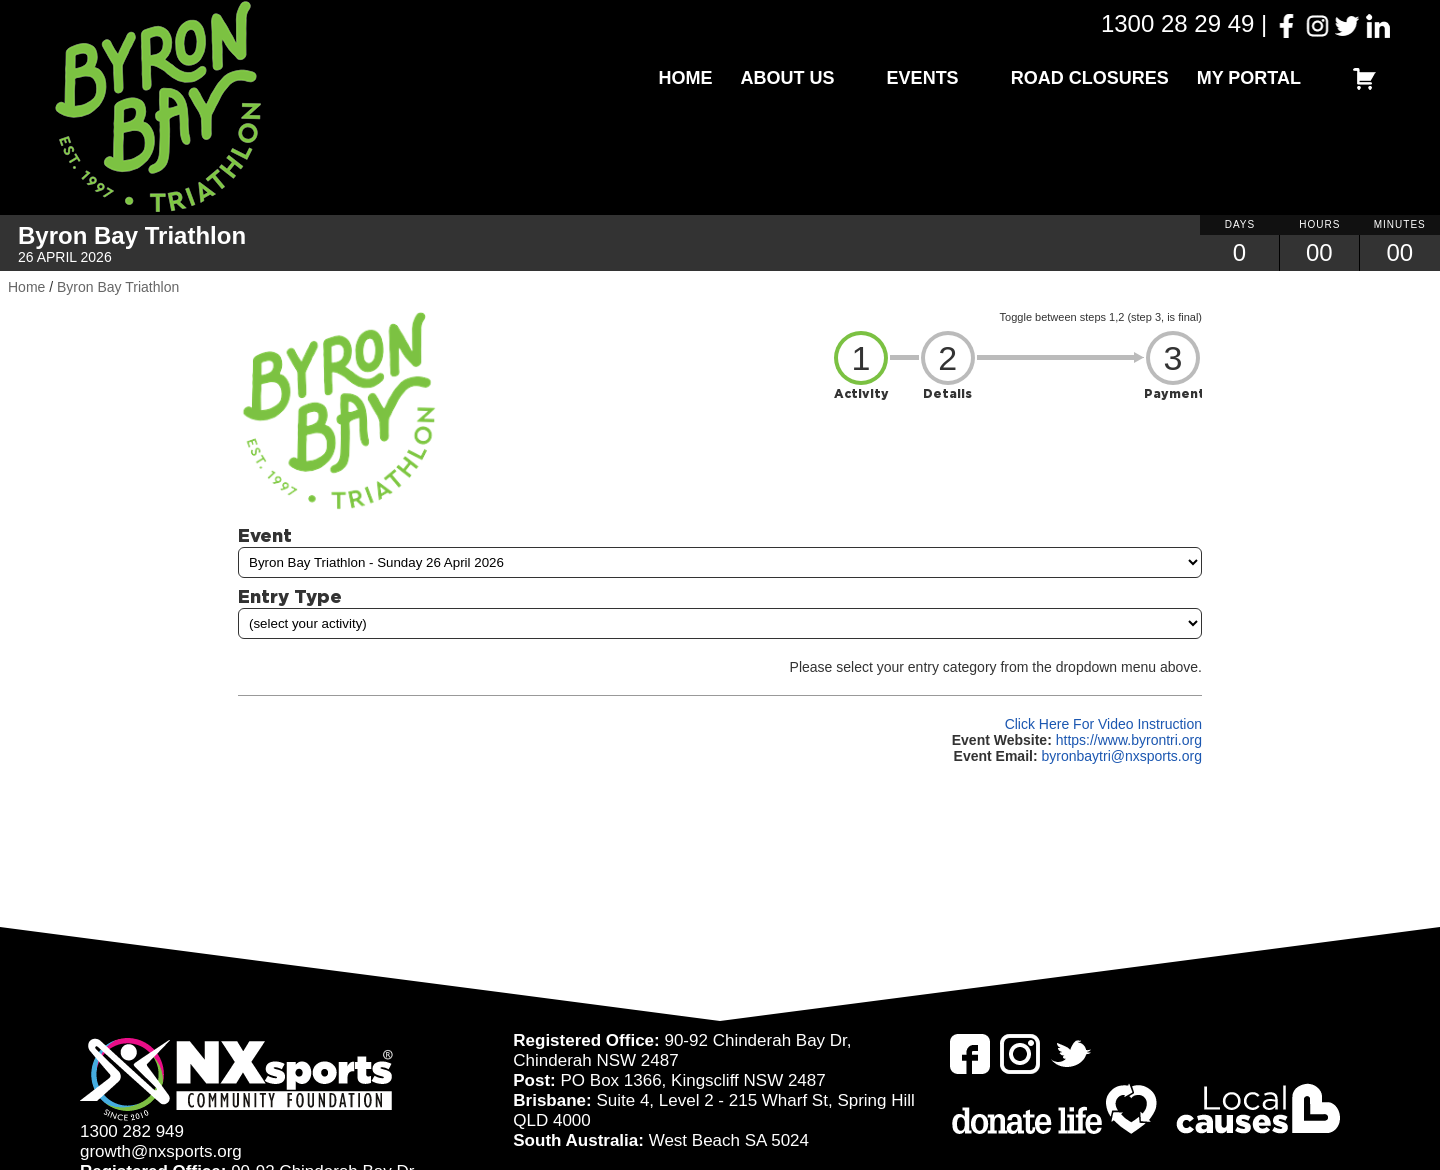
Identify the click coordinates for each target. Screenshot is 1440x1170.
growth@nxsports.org (161, 1151)
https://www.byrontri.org (1129, 740)
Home (686, 78)
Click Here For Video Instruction (1103, 724)
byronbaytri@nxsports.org (1121, 756)
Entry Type (290, 596)
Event (265, 535)
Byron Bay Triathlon (118, 287)
